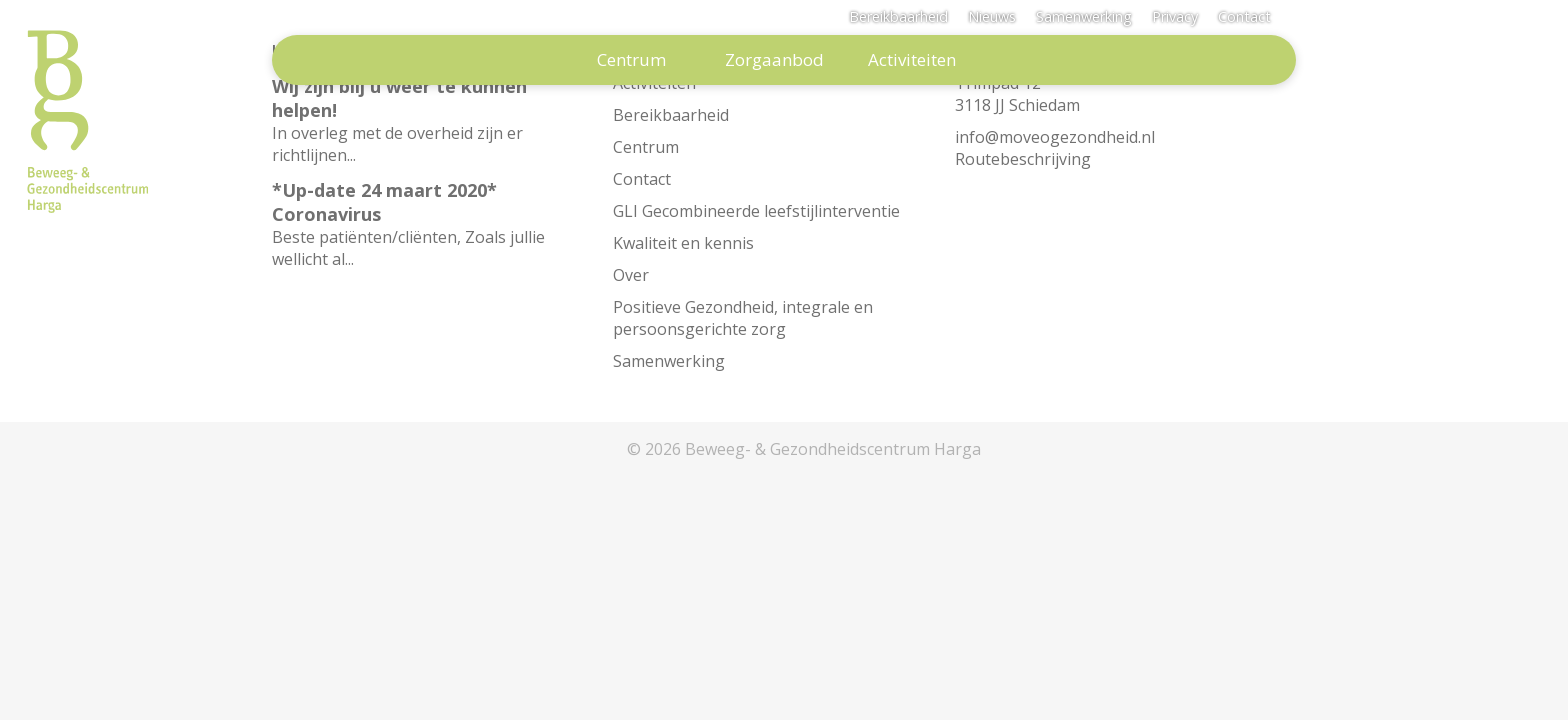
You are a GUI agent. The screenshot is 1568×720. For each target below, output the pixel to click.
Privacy (1175, 16)
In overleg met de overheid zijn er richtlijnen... (430, 120)
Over (631, 275)
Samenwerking (1084, 16)
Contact (1244, 16)
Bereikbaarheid (898, 16)
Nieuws (992, 16)
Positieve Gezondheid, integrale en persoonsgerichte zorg (743, 318)
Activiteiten (912, 59)
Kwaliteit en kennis (683, 243)
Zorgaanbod (774, 59)
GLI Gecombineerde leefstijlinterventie (756, 211)
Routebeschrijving (1023, 159)
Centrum (631, 59)
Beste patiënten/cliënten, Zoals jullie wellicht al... (430, 224)
